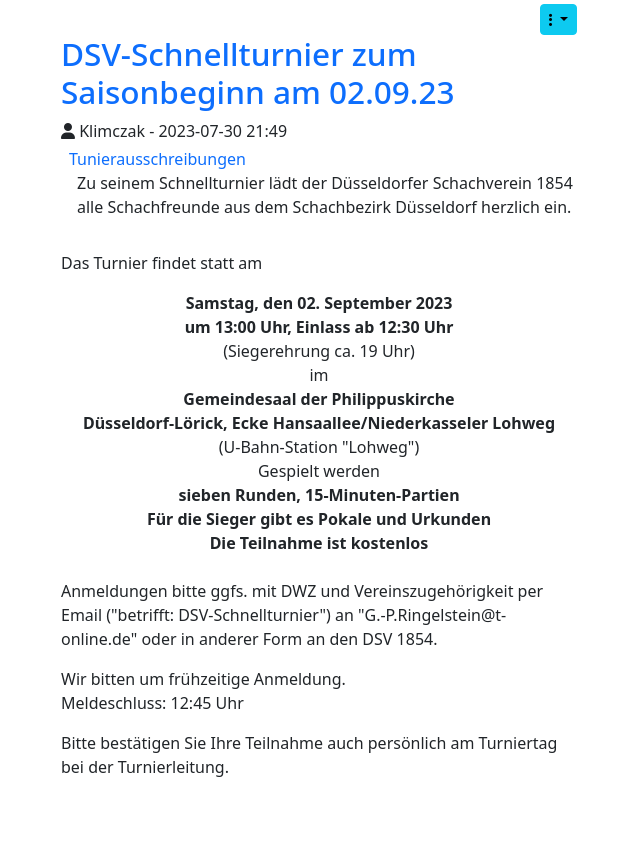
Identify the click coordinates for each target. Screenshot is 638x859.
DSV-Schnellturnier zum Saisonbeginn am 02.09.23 (258, 72)
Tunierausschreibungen (157, 159)
